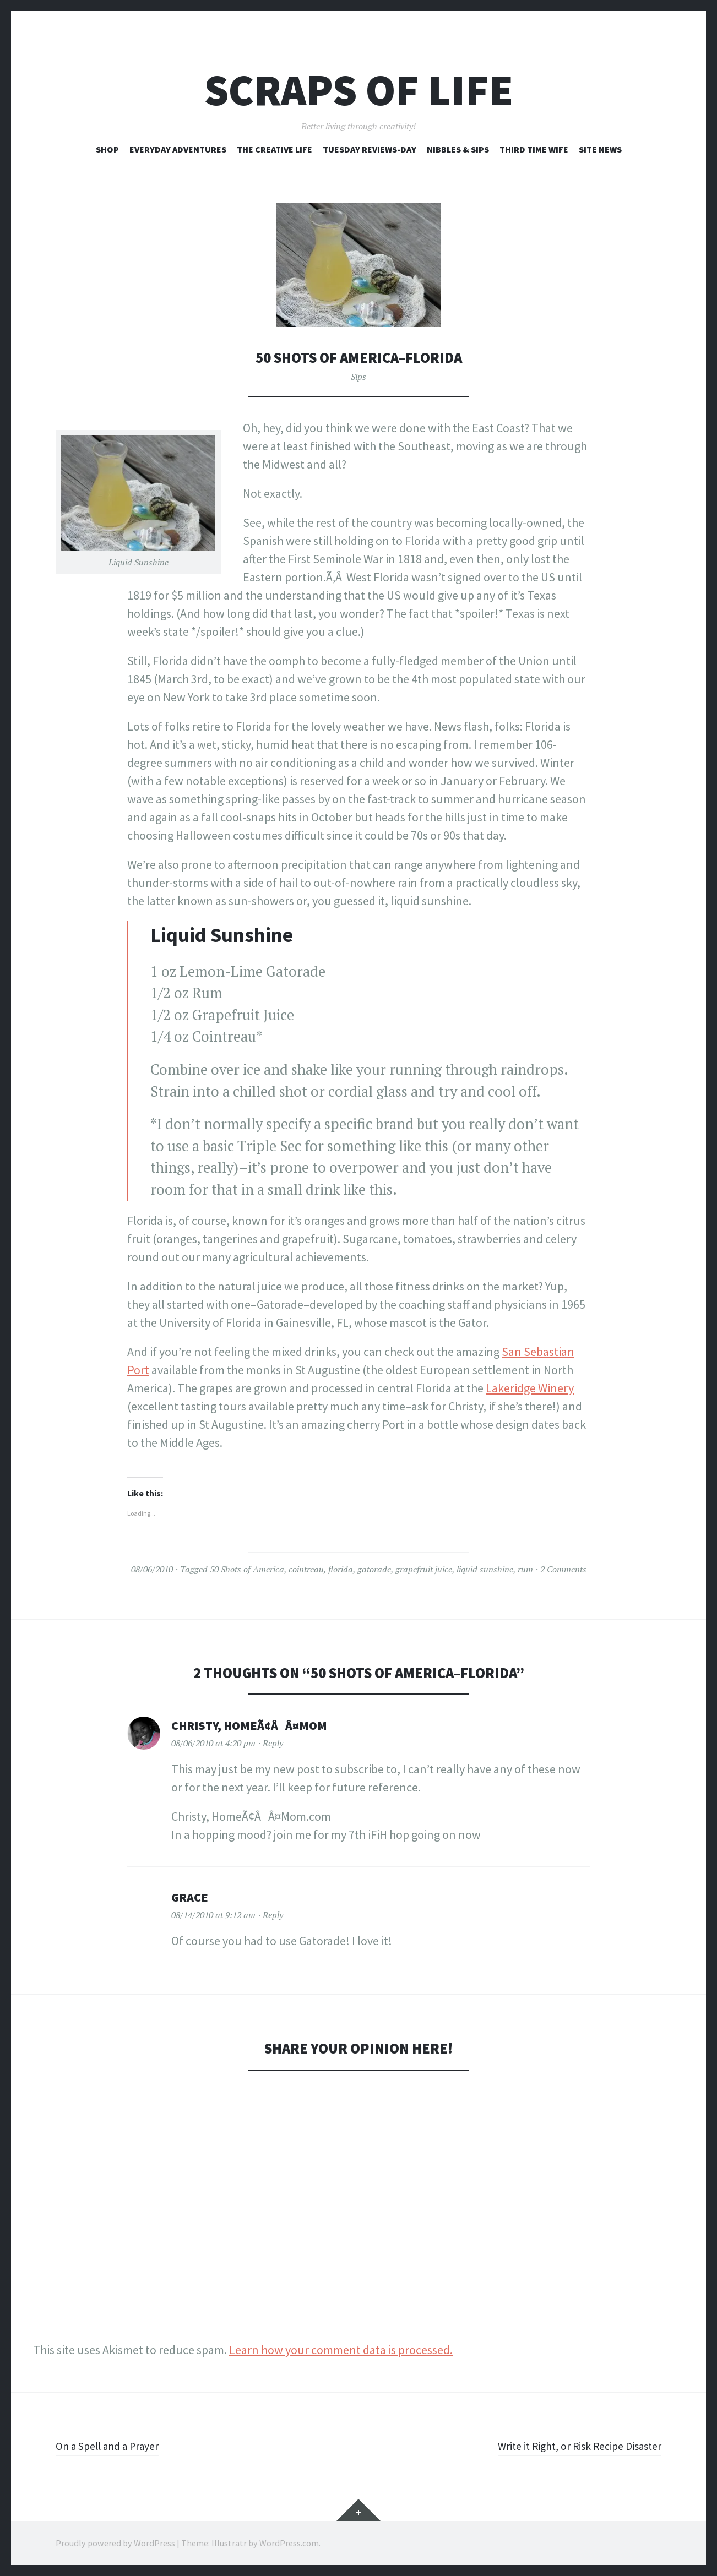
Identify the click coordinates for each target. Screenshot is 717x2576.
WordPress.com (289, 2542)
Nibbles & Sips (458, 149)
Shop (107, 149)
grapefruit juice (423, 1569)
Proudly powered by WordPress (115, 2542)
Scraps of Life (358, 90)
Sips (358, 377)
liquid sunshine (485, 1569)
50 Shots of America (247, 1569)
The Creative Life (274, 149)
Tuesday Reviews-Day (369, 149)
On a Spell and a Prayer (114, 2445)
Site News (600, 149)
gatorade (374, 1569)
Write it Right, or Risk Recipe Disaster (569, 2445)
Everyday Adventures (177, 149)
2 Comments (563, 1569)
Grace (189, 1897)
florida (340, 1569)
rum (525, 1569)
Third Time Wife (533, 149)
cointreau (306, 1569)
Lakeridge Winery (530, 1388)
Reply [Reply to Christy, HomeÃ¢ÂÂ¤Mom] (273, 1743)
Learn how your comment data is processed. (341, 2349)
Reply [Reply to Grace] (273, 1915)
